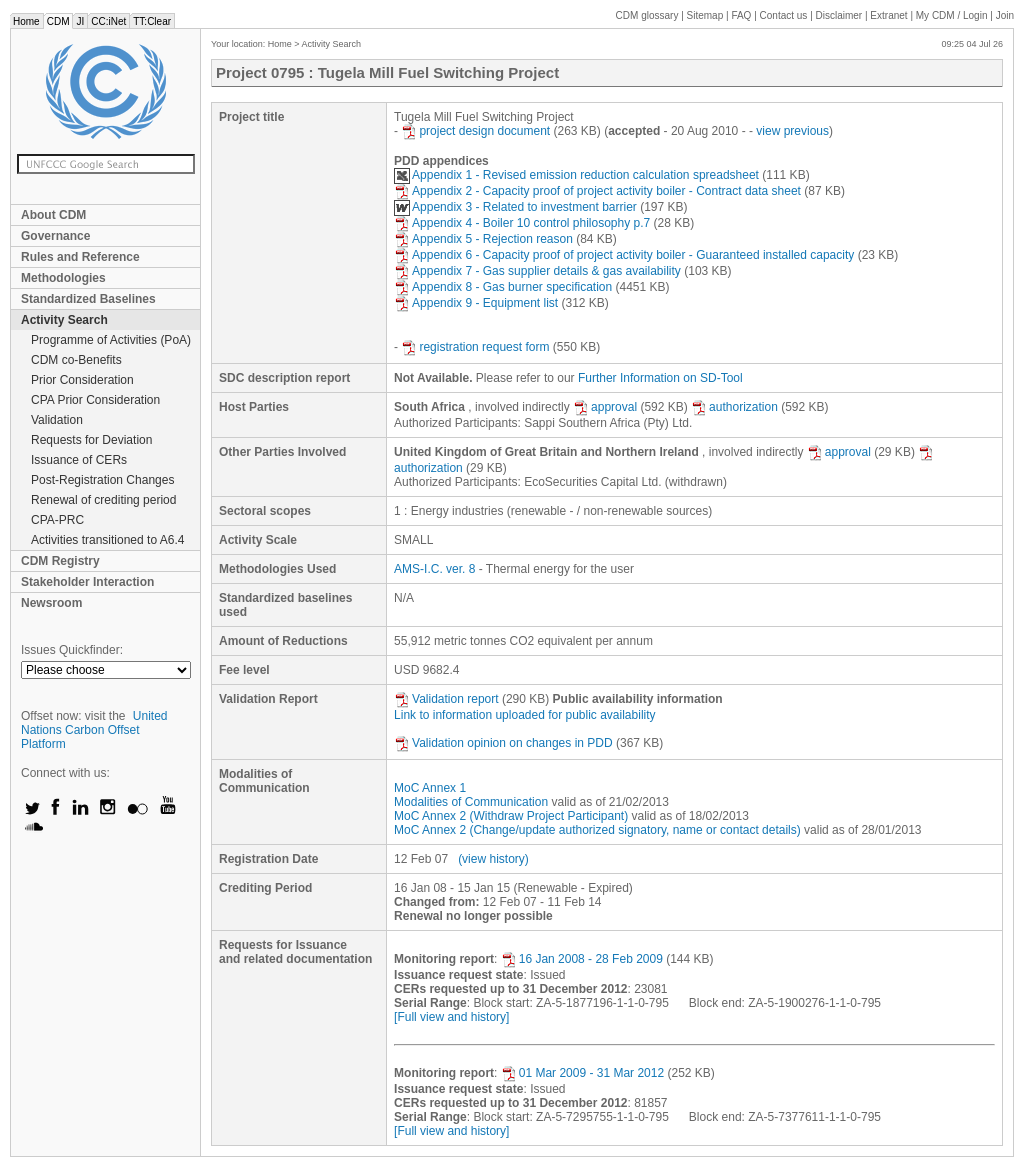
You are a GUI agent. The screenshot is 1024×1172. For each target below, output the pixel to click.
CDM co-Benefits (76, 360)
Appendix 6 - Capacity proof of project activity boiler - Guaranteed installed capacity (624, 255)
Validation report (446, 699)
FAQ (741, 15)
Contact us (784, 15)
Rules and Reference (80, 257)
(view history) (493, 859)
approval (605, 407)
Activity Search (64, 320)
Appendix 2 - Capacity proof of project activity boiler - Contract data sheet (597, 191)
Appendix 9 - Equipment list (476, 303)
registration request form (475, 347)
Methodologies (63, 278)
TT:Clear (152, 21)
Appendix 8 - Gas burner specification (503, 287)
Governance (55, 236)
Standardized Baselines (88, 299)
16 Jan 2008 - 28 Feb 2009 (582, 959)
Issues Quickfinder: (72, 650)
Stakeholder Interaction (87, 582)
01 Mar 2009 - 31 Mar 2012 (582, 1073)
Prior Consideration (82, 380)
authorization (734, 407)
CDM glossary (647, 15)
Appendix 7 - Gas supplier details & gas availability (537, 271)
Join (1005, 15)
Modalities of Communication (471, 802)
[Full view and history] (451, 1017)
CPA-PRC (57, 520)
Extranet (888, 15)
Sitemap (705, 15)
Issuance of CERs (79, 460)
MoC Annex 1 (430, 788)
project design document (475, 131)
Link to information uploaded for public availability (525, 715)
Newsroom (51, 603)
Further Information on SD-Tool (660, 378)
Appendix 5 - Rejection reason (483, 239)
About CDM (53, 215)
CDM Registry (60, 561)
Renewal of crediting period (103, 500)
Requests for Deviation (91, 440)
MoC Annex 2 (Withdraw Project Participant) (511, 816)
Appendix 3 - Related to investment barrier (515, 207)
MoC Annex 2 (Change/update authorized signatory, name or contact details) (597, 830)
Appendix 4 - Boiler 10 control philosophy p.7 (522, 223)
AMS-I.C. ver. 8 (434, 569)
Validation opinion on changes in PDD (503, 743)
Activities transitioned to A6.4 (107, 540)
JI (80, 21)
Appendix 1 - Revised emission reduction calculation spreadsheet (576, 175)
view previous (792, 131)
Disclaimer (839, 15)
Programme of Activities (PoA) (111, 340)
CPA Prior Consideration (95, 400)
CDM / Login (953, 15)
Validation (57, 420)
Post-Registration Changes (102, 480)
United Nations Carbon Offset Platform (94, 730)
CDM (58, 21)
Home (26, 21)
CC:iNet (108, 21)
